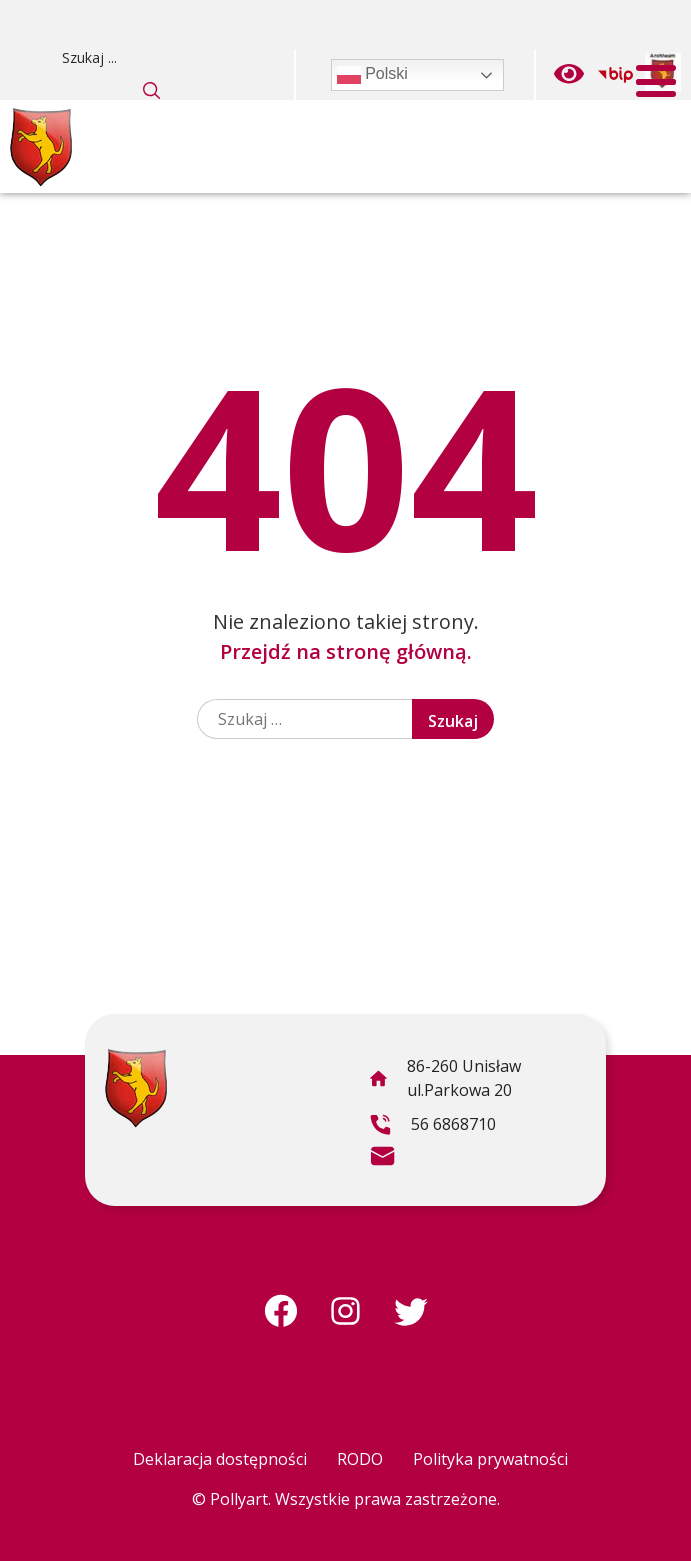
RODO (360, 1459)
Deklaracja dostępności (220, 1459)
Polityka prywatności (490, 1459)
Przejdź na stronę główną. (346, 651)
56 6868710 (432, 1127)
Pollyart (239, 1499)
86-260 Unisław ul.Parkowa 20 (445, 1081)
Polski (372, 75)
